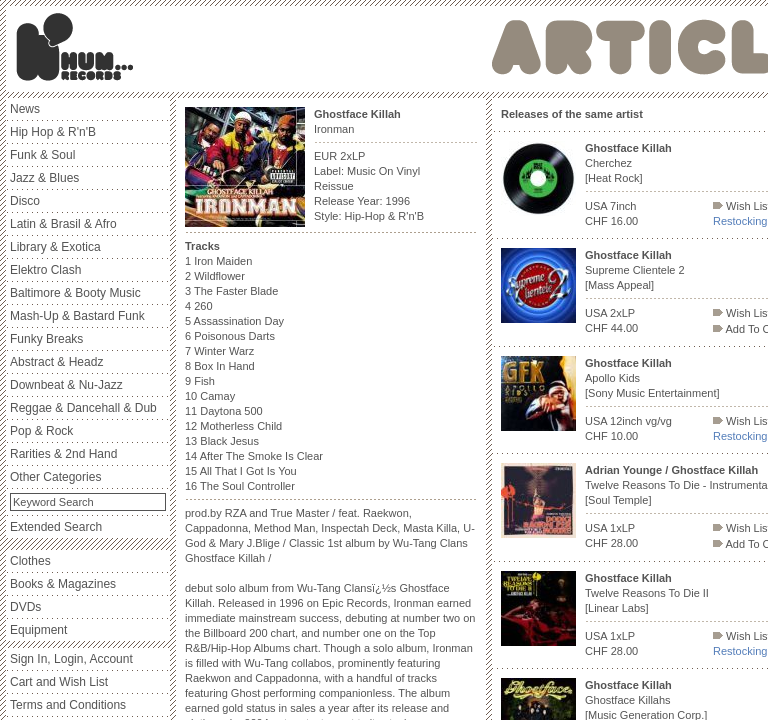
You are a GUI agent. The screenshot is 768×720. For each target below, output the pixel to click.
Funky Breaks (46, 339)
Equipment (38, 630)
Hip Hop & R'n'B (53, 132)
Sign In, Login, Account (71, 659)
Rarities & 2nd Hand (63, 454)
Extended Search (56, 527)
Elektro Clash (45, 270)
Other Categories (55, 477)
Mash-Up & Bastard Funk (77, 316)
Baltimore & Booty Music (75, 293)
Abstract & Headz (56, 362)
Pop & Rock (41, 431)
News (25, 109)
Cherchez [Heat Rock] (628, 163)
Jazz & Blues (44, 178)
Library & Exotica (55, 247)
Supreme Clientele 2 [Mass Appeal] (635, 270)
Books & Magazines (63, 584)
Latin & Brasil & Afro (63, 224)
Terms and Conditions (68, 705)
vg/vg (659, 421)
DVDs (25, 607)
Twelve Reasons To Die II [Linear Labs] (647, 593)
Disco (25, 201)
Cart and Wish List (59, 682)
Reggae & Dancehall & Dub (83, 408)
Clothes (30, 561)
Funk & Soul (42, 155)
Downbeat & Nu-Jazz (66, 385)
